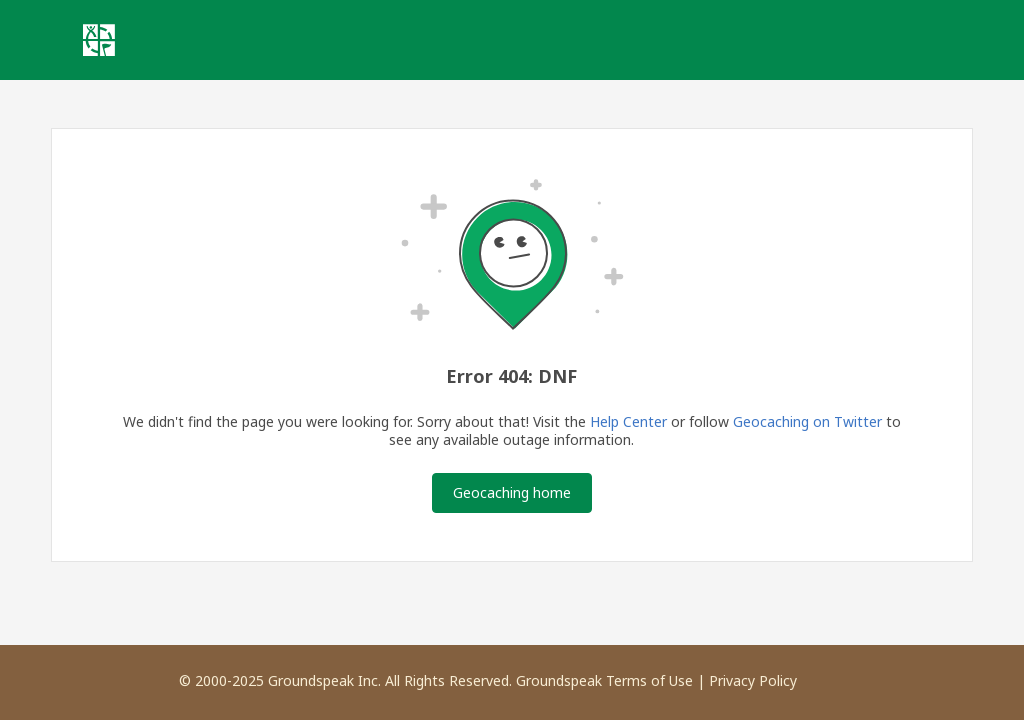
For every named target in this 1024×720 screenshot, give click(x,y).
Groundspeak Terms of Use (604, 680)
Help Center (628, 421)
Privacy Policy (753, 680)
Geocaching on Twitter (807, 421)
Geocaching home (512, 492)
